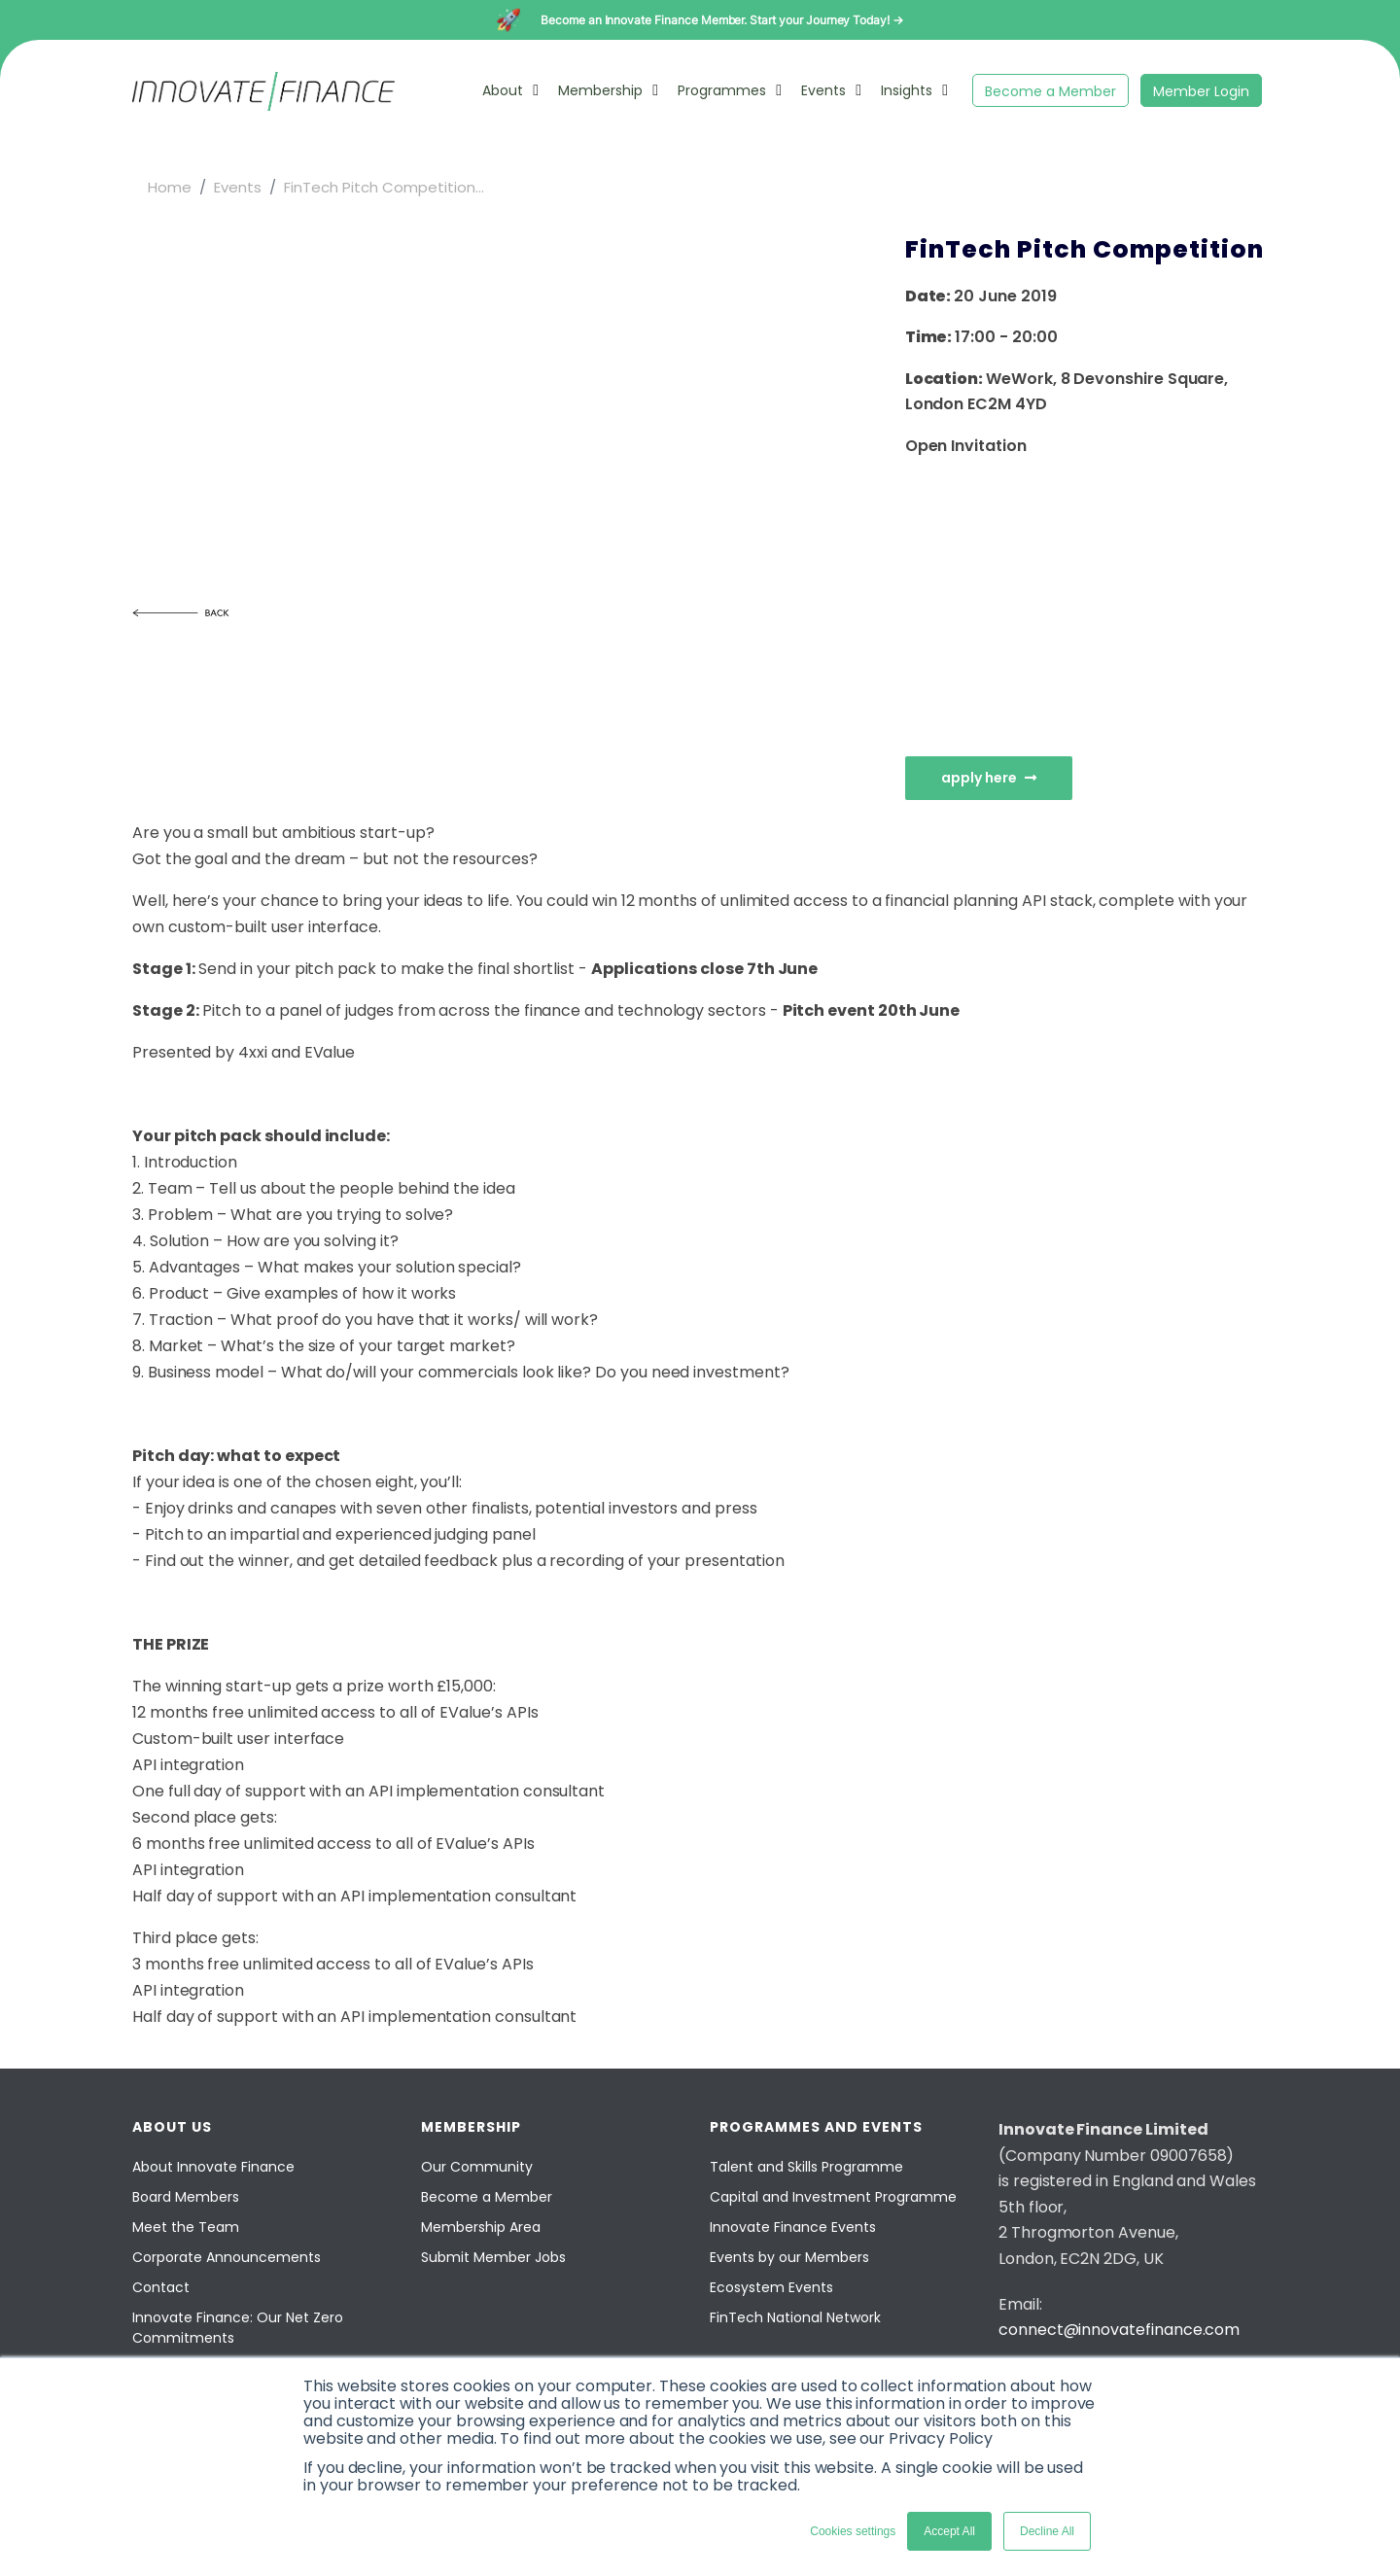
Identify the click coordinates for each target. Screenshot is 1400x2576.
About (502, 90)
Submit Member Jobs (493, 2257)
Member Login (1201, 91)
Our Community (477, 2166)
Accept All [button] (949, 2531)
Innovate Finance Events (793, 2227)
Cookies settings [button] (852, 2531)
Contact (161, 2287)
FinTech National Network (795, 2317)
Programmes (722, 90)
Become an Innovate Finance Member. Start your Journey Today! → (722, 20)
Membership (600, 90)
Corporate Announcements (226, 2257)
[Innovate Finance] (263, 105)
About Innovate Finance (213, 2166)
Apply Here (988, 777)
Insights (906, 90)
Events (823, 90)
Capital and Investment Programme (833, 2197)
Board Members (185, 2197)
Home (170, 187)
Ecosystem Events (771, 2287)
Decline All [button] (1047, 2531)
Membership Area (481, 2227)
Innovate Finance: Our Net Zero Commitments (237, 2328)
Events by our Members (789, 2257)
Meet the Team (185, 2227)
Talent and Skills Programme (806, 2166)
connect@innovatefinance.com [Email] (1119, 2329)
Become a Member (1050, 91)
